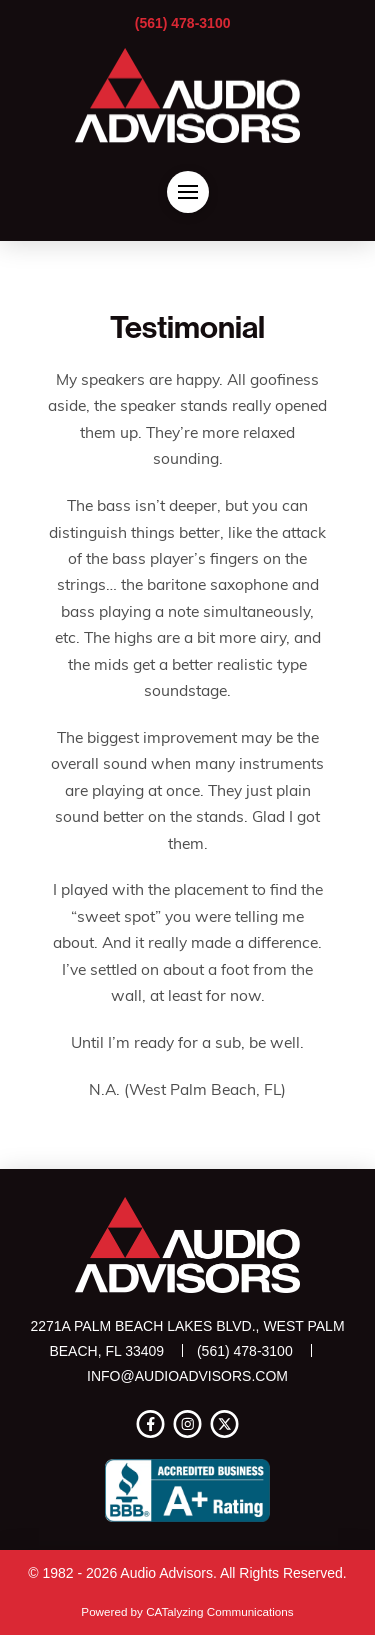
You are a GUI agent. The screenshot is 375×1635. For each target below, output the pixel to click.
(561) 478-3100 (183, 23)
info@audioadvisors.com (187, 1376)
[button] (188, 192)
